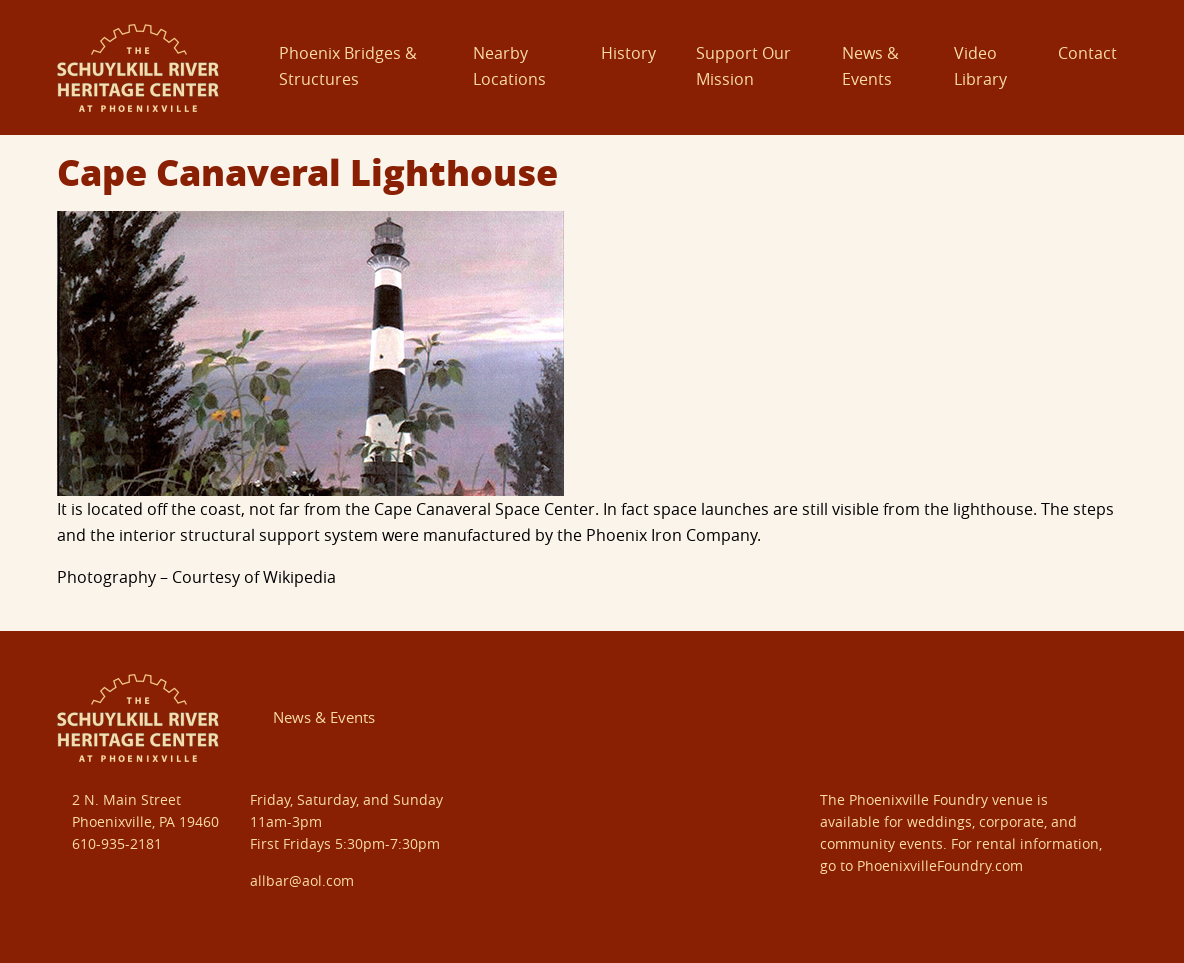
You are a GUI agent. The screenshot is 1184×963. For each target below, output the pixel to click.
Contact (1087, 53)
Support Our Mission (743, 66)
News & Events (870, 66)
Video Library (980, 66)
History (628, 53)
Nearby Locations (509, 66)
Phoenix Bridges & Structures (348, 66)
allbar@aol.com (302, 880)
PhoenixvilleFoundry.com (940, 865)
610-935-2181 (117, 843)
